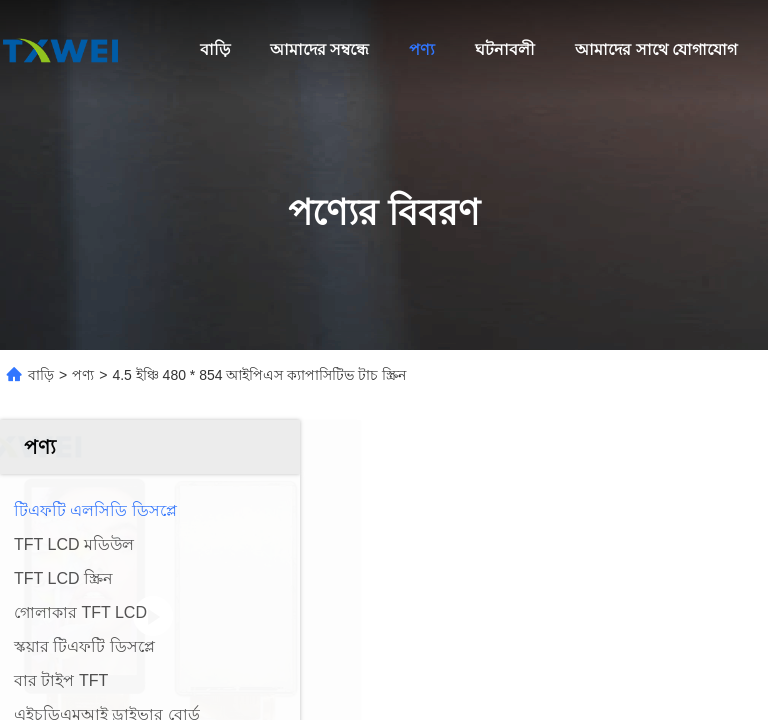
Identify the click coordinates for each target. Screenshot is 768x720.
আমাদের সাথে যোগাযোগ (656, 49)
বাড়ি (215, 49)
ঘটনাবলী (505, 49)
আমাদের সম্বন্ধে (319, 49)
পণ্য (422, 49)
